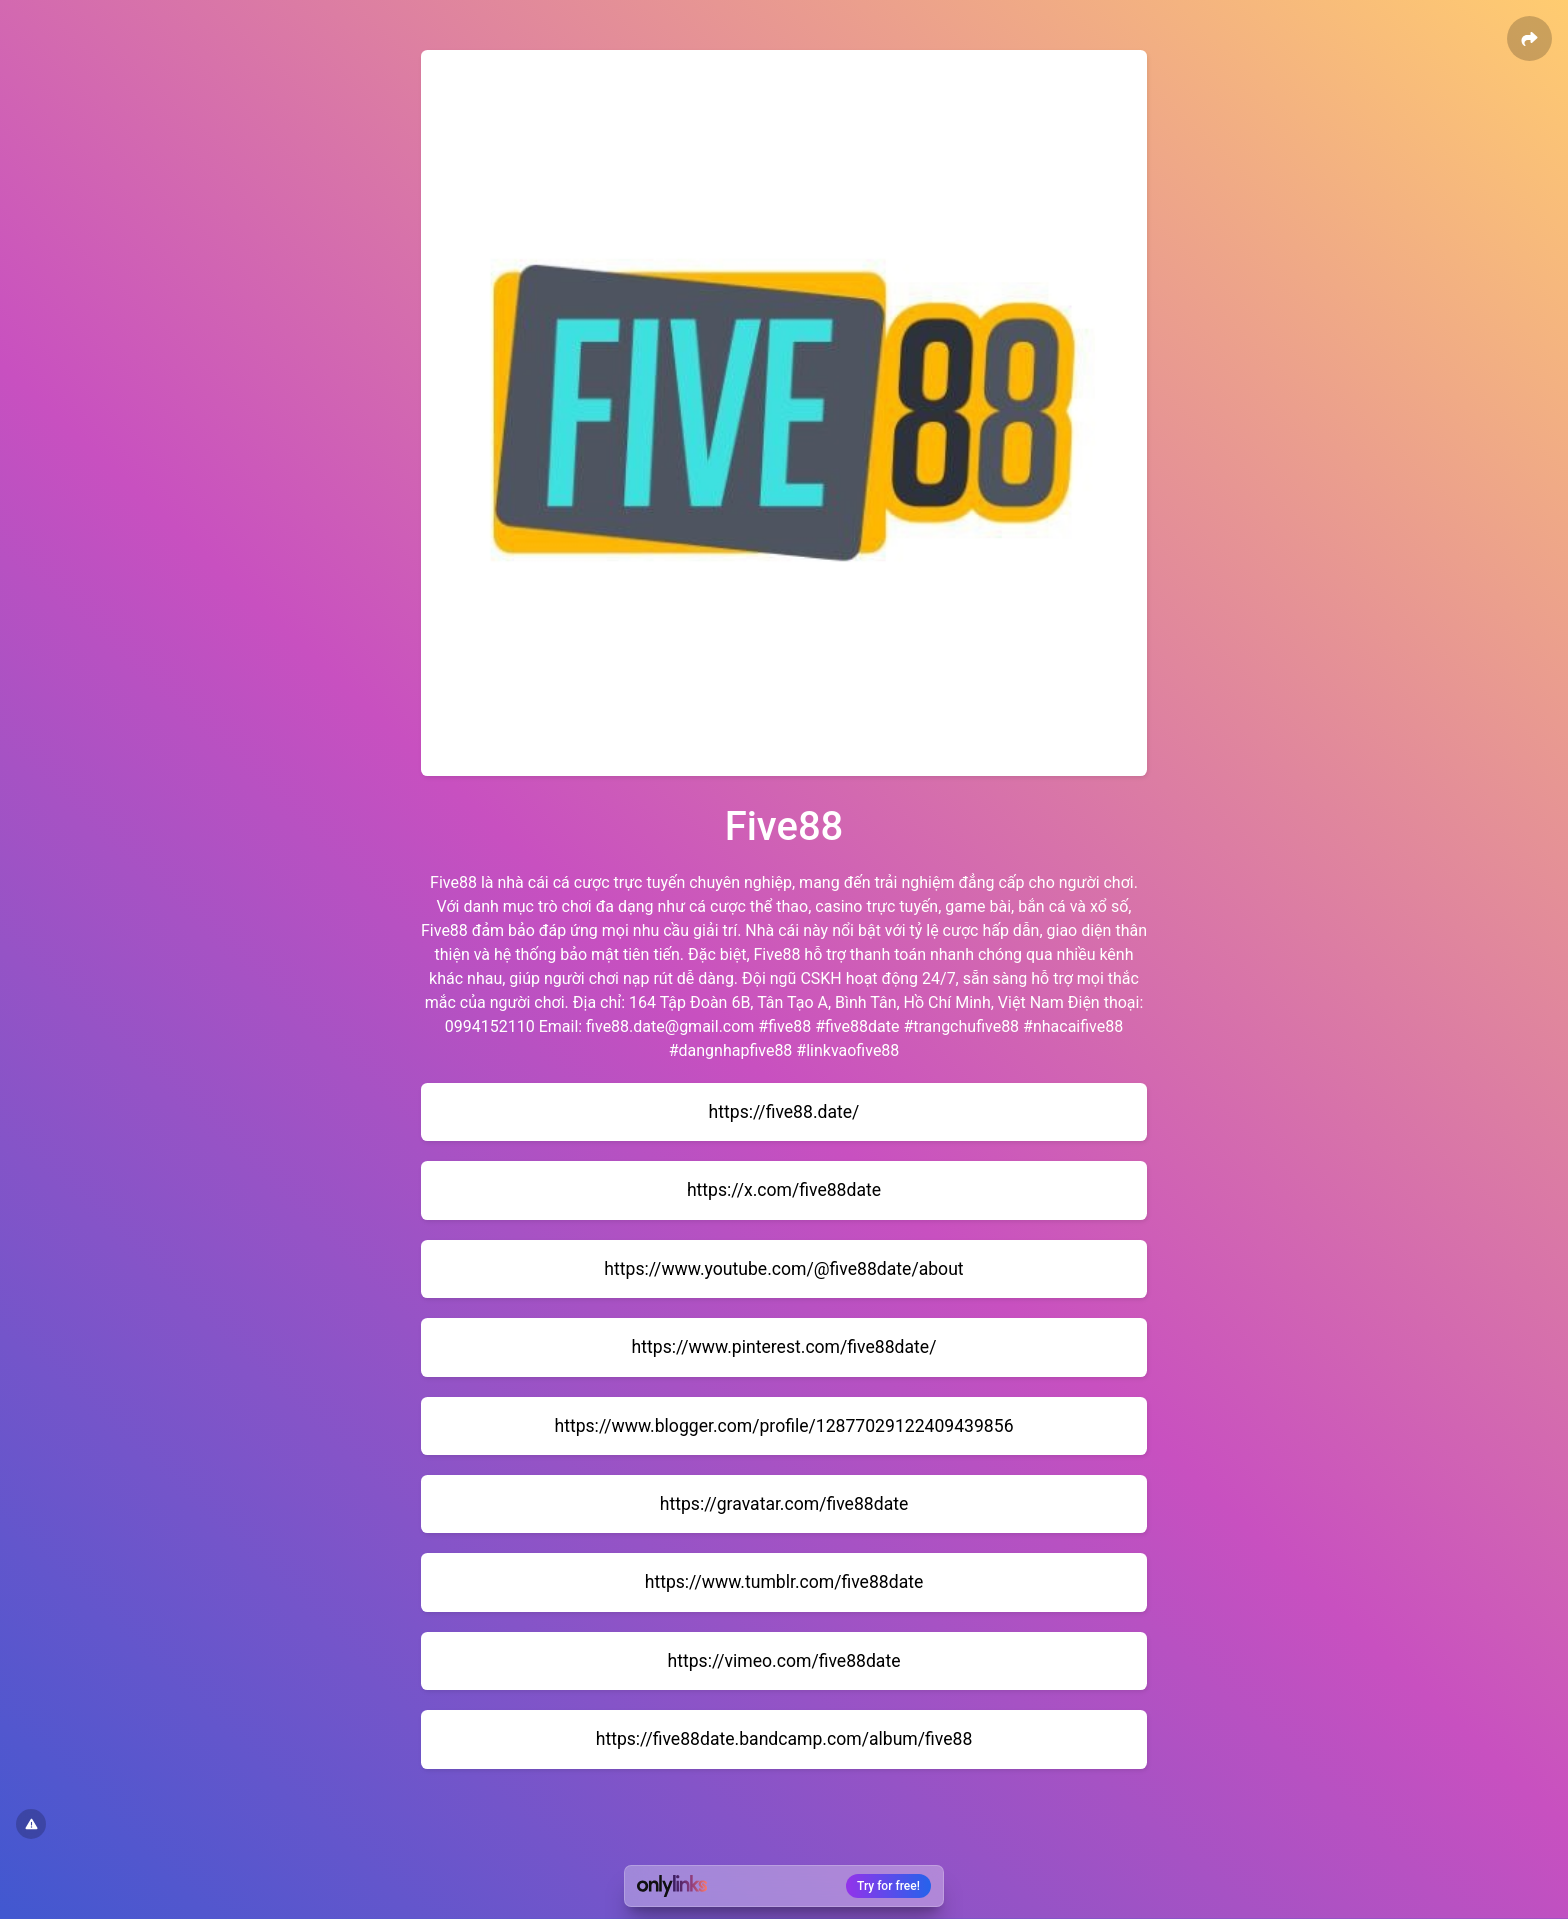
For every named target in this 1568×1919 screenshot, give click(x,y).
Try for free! (888, 1886)
